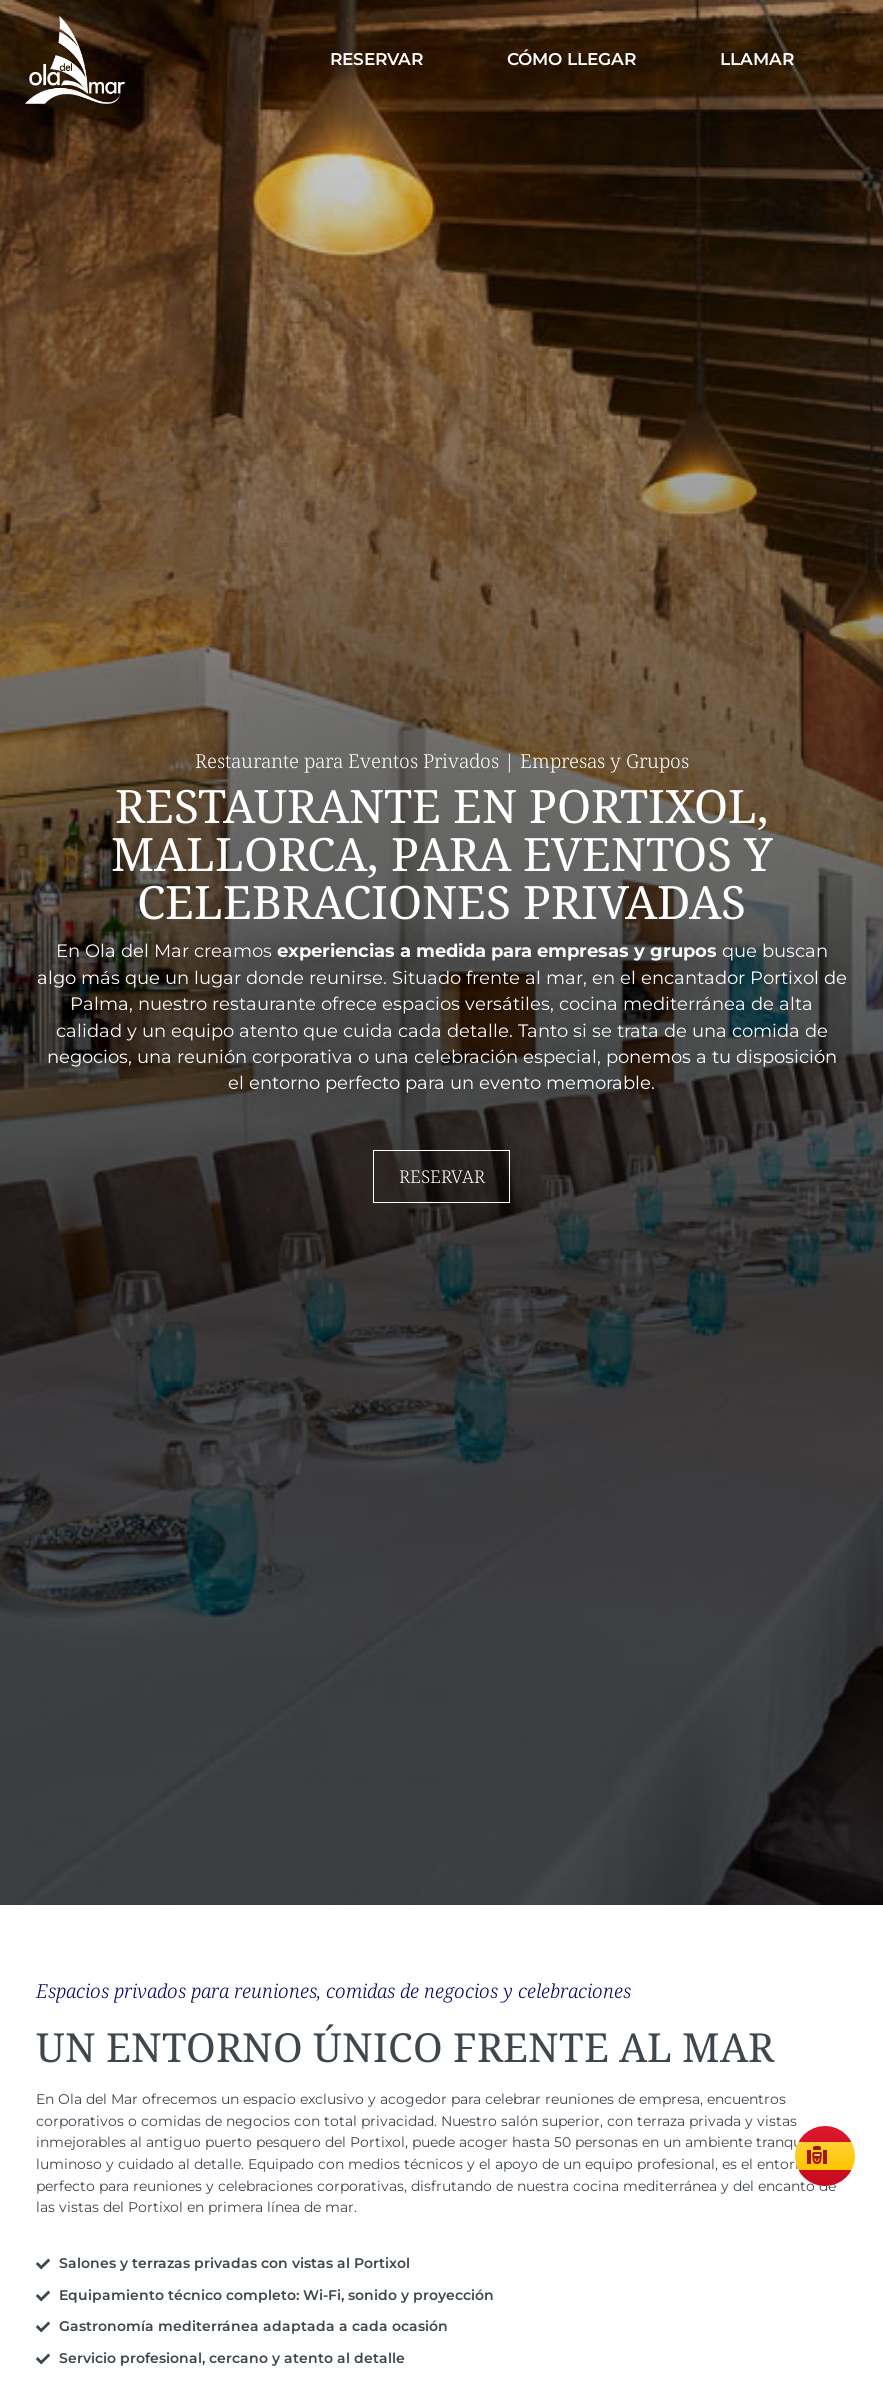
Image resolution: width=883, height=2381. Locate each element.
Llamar (757, 59)
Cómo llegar (571, 59)
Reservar (376, 59)
